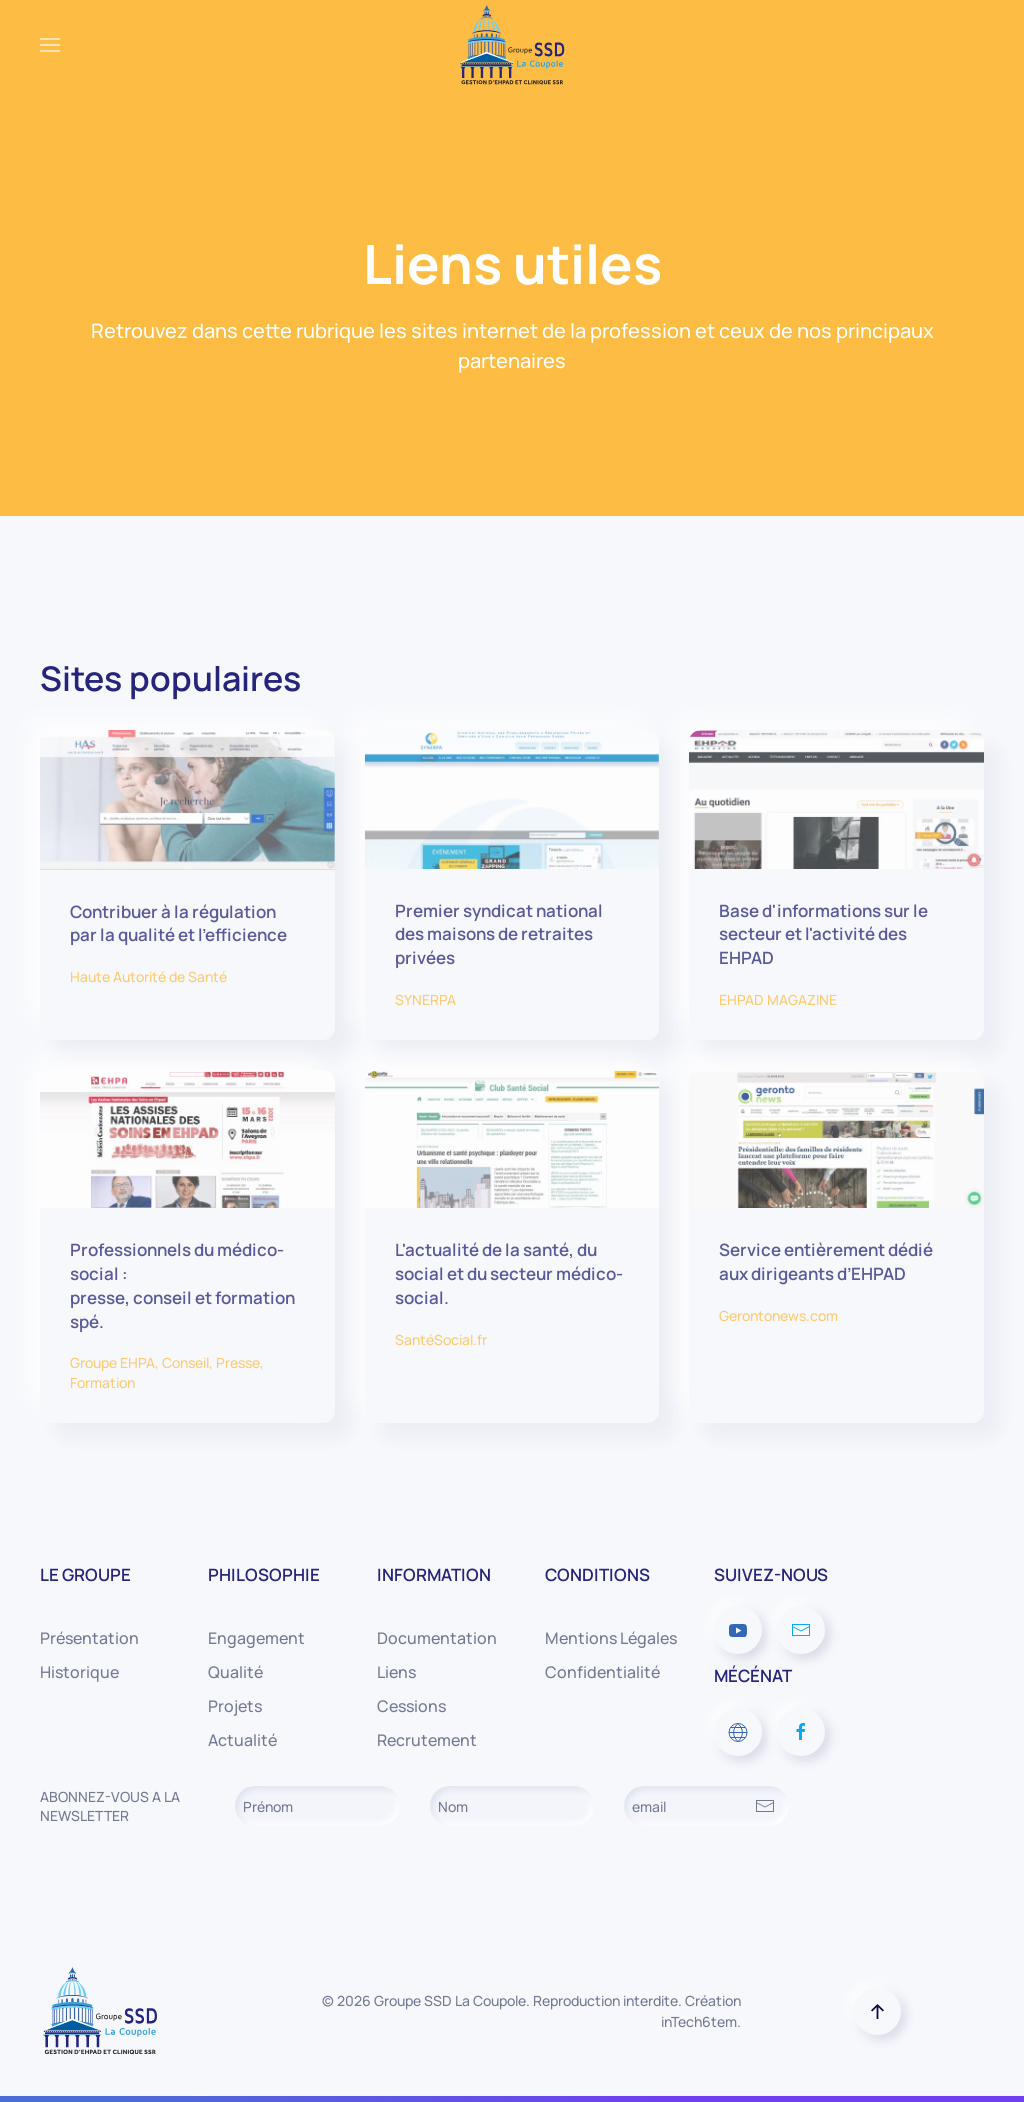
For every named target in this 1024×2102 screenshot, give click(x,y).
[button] (50, 45)
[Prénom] (317, 1806)
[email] (706, 1806)
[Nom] (512, 1806)
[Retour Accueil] (512, 45)
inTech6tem (699, 2021)
